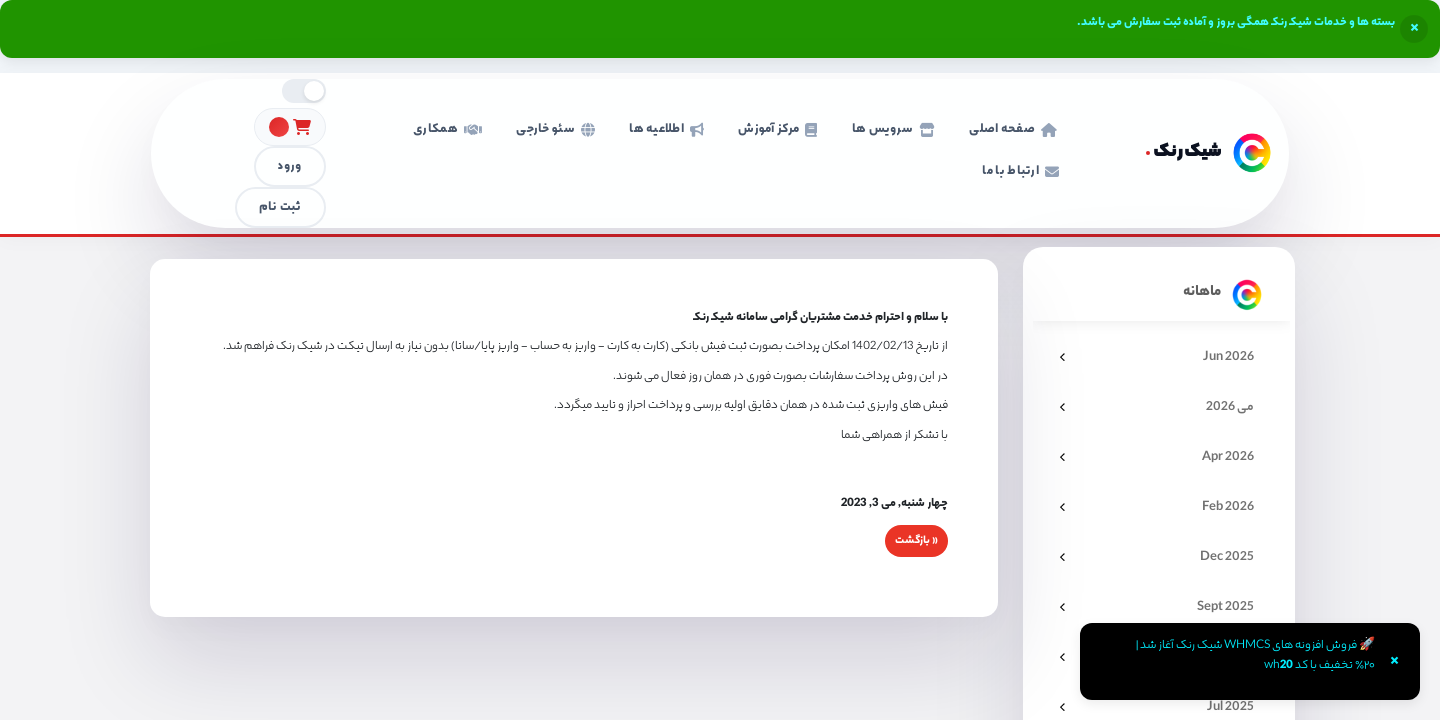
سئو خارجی (555, 129)
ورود (289, 166)
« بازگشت (916, 541)
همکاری (447, 129)
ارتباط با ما (1020, 171)
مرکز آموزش (777, 129)
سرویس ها (894, 129)
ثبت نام (280, 207)
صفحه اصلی (1013, 129)
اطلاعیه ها (666, 129)
